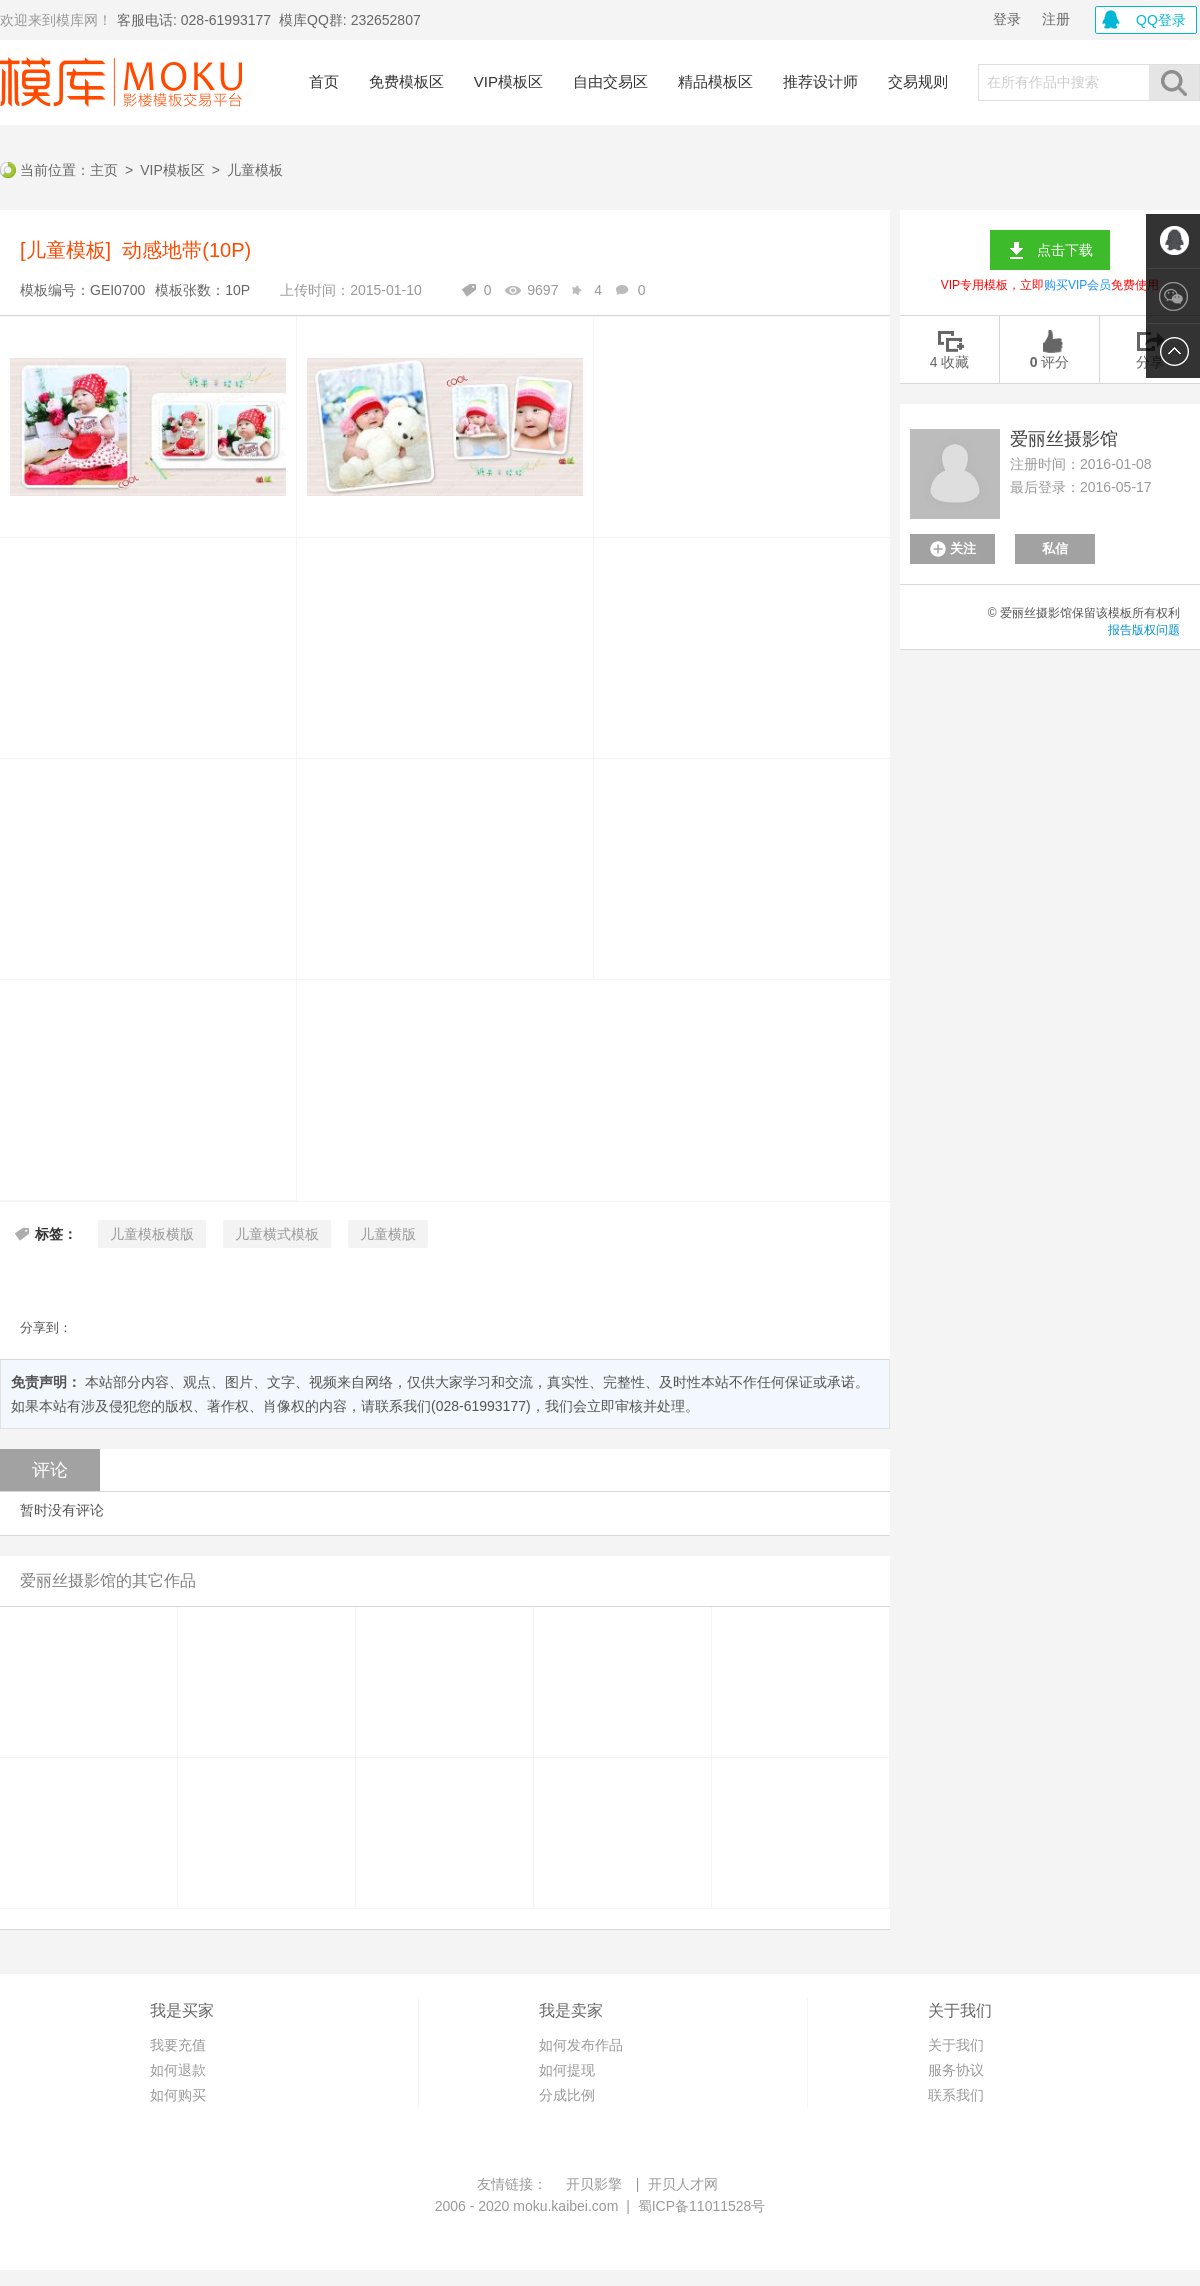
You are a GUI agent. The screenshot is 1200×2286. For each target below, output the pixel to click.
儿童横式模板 (277, 1234)
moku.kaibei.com (565, 2206)
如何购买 (178, 2095)
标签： (56, 1234)
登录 (1007, 19)
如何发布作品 (581, 2045)
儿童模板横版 (152, 1234)
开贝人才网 (683, 2184)
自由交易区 (610, 81)
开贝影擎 (594, 2184)
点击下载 (1065, 250)
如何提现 (567, 2070)
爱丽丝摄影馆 (1064, 439)
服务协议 (956, 2070)
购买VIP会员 (1077, 285)
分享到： (46, 1327)
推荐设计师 (820, 81)
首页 (324, 81)
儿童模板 (255, 170)
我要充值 (178, 2045)
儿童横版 (388, 1234)
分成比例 (567, 2095)
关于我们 (956, 2045)
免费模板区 (406, 81)
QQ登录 (1161, 20)
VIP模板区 (508, 81)
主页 (104, 170)
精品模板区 (715, 81)
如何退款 (178, 2070)
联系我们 (956, 2095)
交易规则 (918, 81)
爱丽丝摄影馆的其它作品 (108, 1580)
